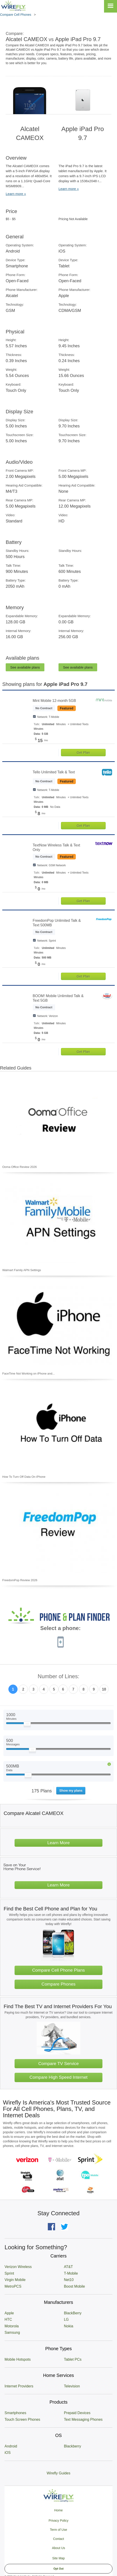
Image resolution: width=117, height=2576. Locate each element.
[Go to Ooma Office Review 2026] (58, 1120)
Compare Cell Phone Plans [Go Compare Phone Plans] (58, 1970)
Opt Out (58, 2568)
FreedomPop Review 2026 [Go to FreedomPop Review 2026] (19, 1580)
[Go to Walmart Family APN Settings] (58, 1223)
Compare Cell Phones (15, 14)
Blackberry (72, 2446)
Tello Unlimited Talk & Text (54, 772)
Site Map (58, 2558)
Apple (9, 2313)
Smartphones (15, 2413)
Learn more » (16, 194)
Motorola (12, 2326)
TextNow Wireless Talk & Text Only (56, 847)
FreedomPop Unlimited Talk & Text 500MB (57, 923)
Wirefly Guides (58, 2473)
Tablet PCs (72, 2359)
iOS (8, 2453)
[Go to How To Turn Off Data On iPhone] (58, 1430)
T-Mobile (71, 2273)
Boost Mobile (74, 2286)
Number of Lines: (58, 1676)
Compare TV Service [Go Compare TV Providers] (58, 2063)
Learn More (58, 1842)
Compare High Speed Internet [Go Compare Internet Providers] (59, 2077)
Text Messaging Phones (83, 2419)
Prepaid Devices (77, 2413)
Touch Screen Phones (22, 2419)
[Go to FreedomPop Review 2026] (58, 1533)
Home (58, 2510)
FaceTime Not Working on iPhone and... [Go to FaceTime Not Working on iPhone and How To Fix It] (28, 1373)
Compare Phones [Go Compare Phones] (58, 1984)
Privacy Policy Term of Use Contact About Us (58, 2534)
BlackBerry (72, 2313)
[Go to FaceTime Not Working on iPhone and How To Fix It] (58, 1326)
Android (11, 2446)
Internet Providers (19, 2386)
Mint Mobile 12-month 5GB (54, 701)
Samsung (12, 2332)
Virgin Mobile (15, 2280)
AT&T (68, 2267)
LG (66, 2319)
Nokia (68, 2326)
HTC (8, 2319)
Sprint (9, 2273)
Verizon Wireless (18, 2267)
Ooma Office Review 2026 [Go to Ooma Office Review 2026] (19, 1167)
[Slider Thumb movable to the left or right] (27, 1724)
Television (72, 2386)
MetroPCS (13, 2286)
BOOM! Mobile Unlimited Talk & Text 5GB (58, 998)
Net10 (69, 2280)
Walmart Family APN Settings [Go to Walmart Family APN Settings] (21, 1270)
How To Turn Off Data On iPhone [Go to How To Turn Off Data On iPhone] (24, 1476)
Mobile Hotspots (18, 2359)
